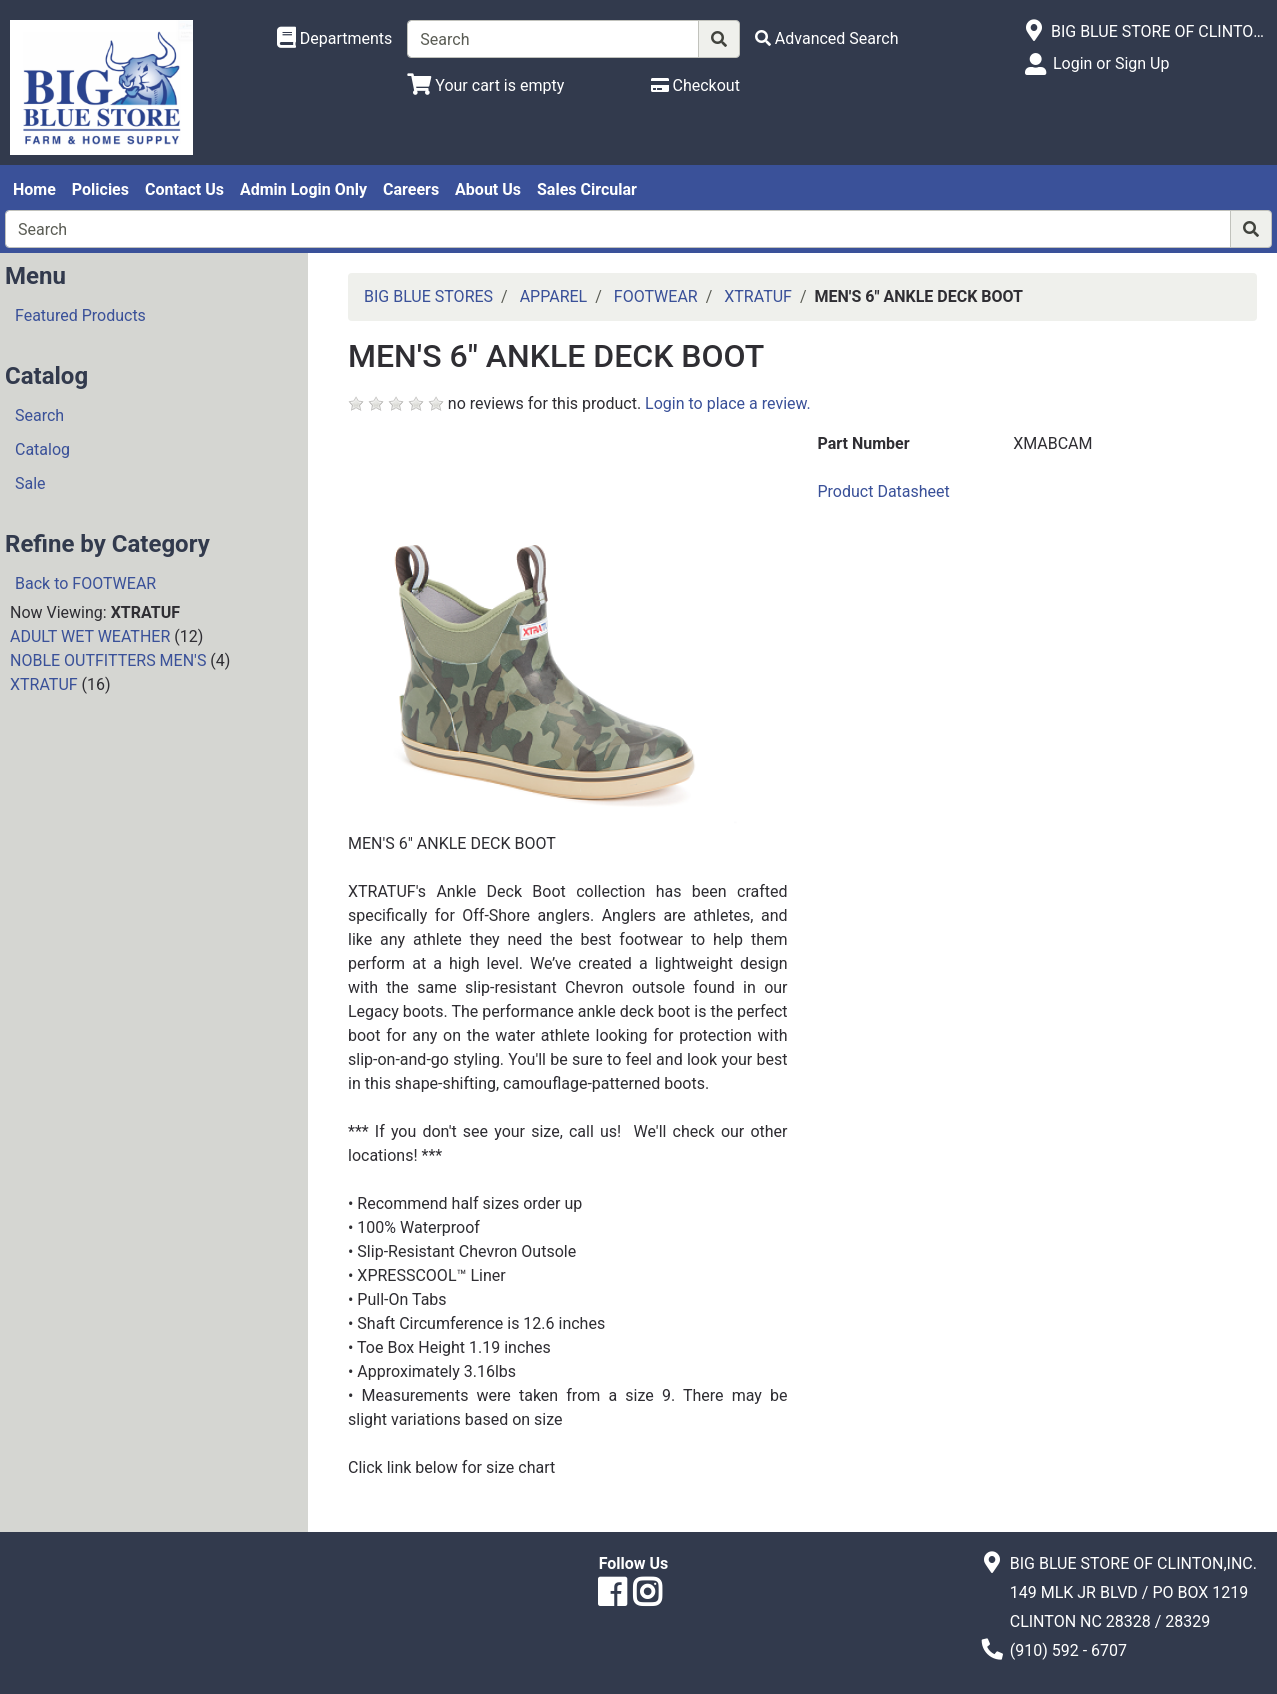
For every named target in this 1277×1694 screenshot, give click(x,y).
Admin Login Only (303, 189)
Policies (100, 189)
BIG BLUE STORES (428, 296)
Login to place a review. (728, 403)
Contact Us (184, 189)
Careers (411, 189)
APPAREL (554, 296)
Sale (30, 483)
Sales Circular (587, 189)
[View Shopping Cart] (485, 85)
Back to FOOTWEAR (85, 583)
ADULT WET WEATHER (90, 636)
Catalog (42, 449)
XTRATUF (44, 684)
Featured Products (80, 315)
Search (39, 415)
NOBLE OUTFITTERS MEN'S (108, 660)
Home (34, 189)
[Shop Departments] (335, 39)
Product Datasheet (884, 491)
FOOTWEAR (656, 296)
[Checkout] (695, 85)
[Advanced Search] (827, 38)
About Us (488, 189)
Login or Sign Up (1111, 63)
